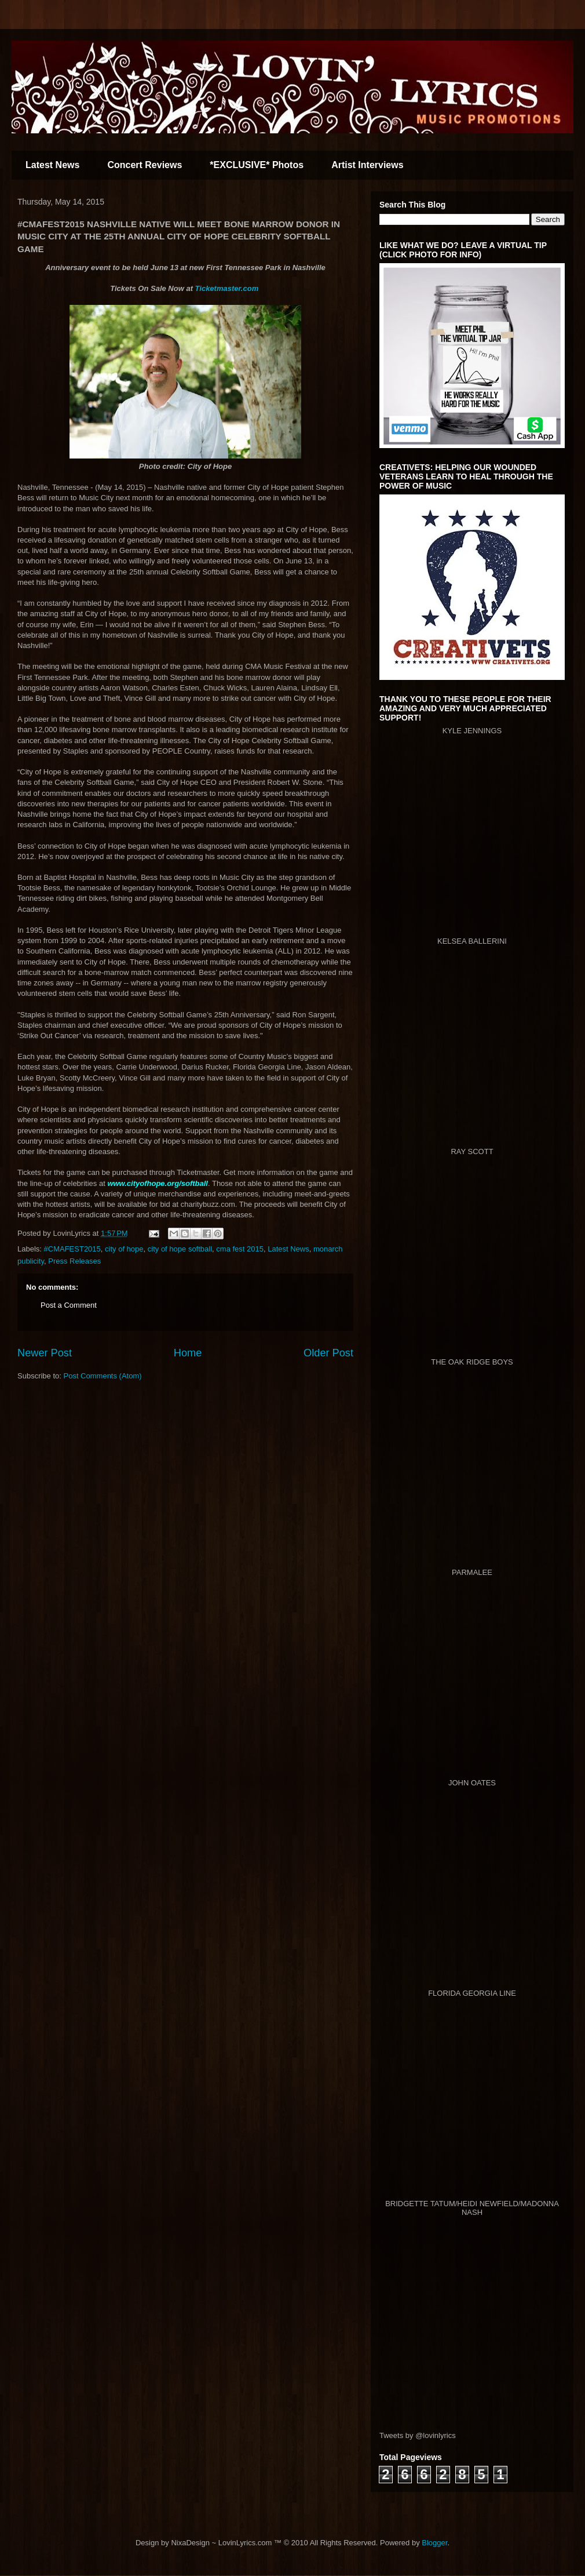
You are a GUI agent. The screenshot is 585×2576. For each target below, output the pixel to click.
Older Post (328, 1353)
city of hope (124, 1249)
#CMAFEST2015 (72, 1249)
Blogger (434, 2542)
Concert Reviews (144, 165)
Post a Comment (69, 1305)
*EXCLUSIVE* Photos (257, 165)
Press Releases (74, 1261)
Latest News (52, 165)
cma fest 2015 (240, 1249)
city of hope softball (180, 1249)
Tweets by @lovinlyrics (417, 2435)
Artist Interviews (367, 165)
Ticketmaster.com (227, 288)
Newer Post (44, 1353)
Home (188, 1353)
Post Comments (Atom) (103, 1375)
